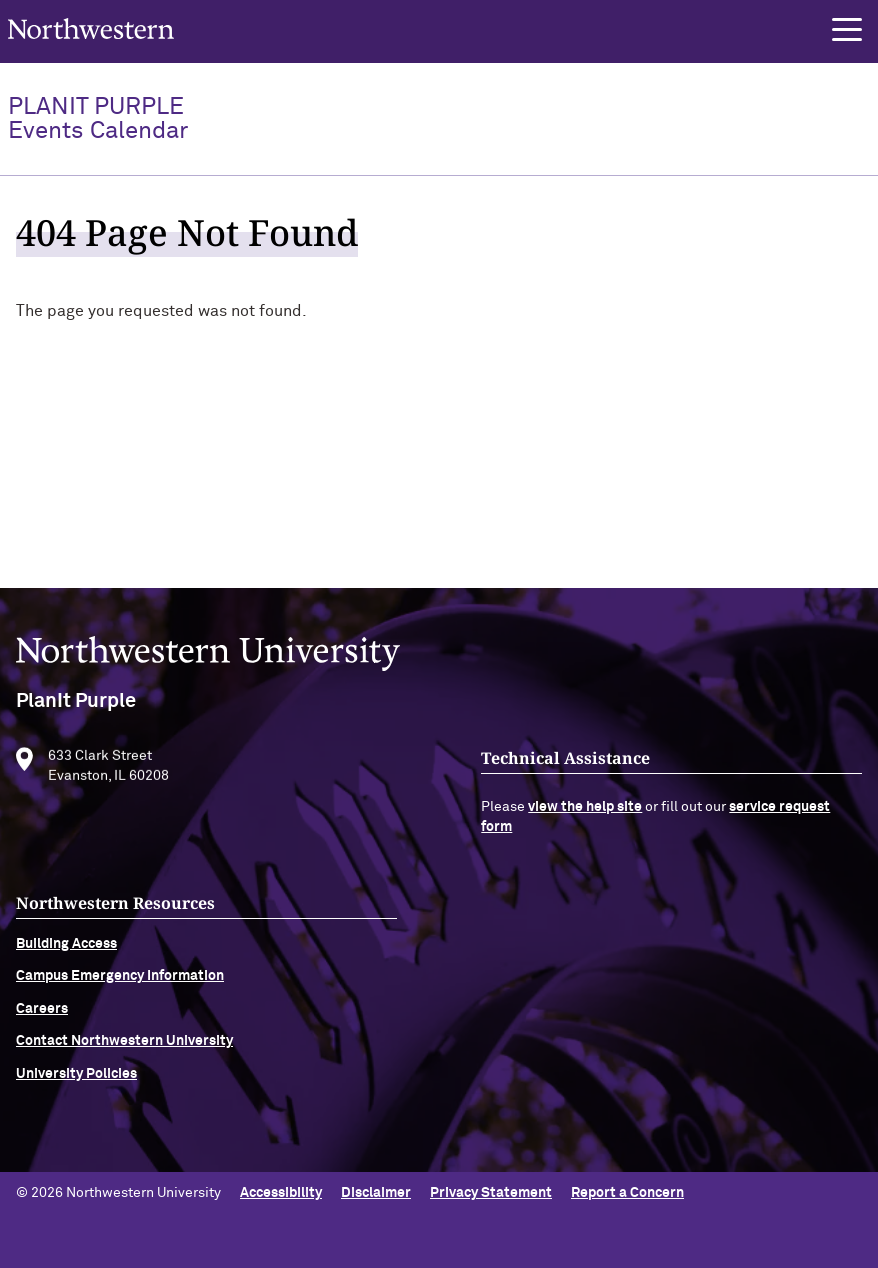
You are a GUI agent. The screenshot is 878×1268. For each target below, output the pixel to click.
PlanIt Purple (98, 119)
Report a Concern (627, 1193)
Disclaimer (376, 1193)
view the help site (585, 822)
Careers (42, 1023)
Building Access (66, 959)
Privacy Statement (491, 1193)
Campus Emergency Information (120, 991)
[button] (847, 30)
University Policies (76, 1088)
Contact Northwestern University (124, 1056)
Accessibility (281, 1193)
